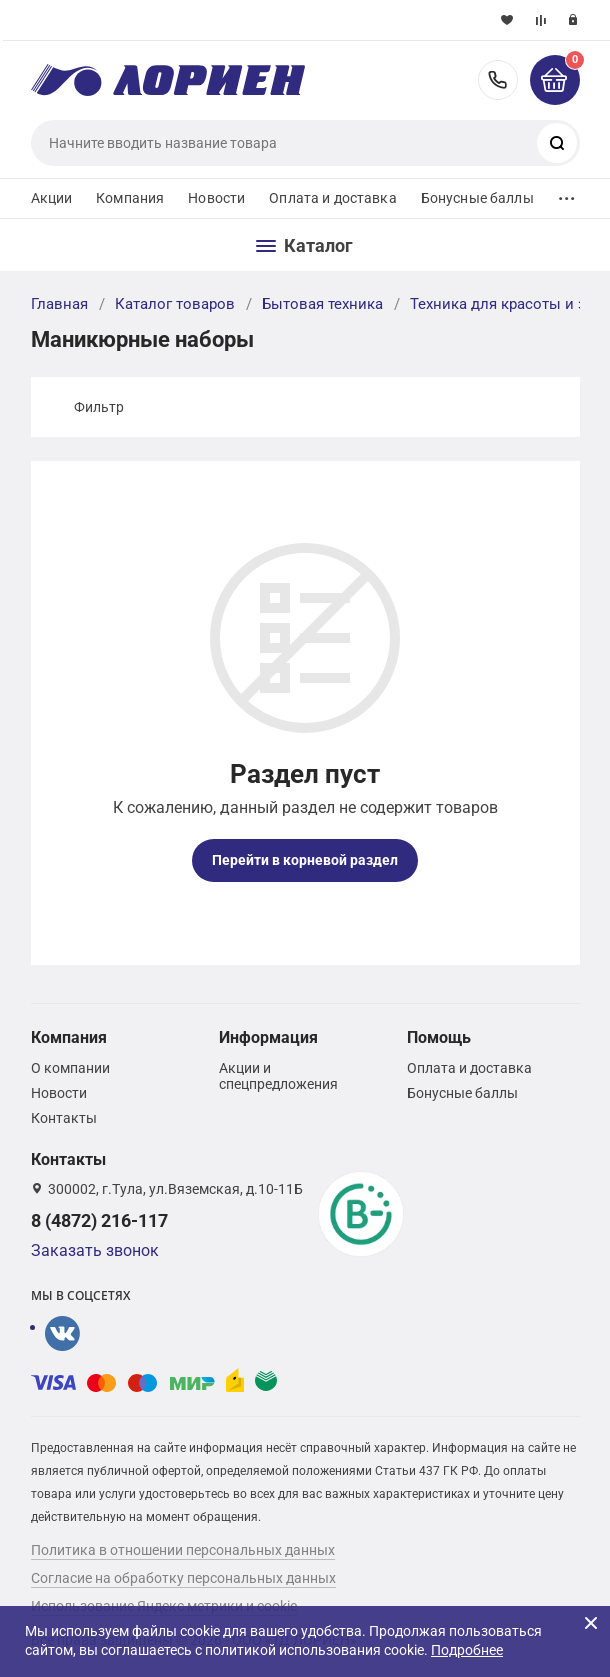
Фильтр (99, 407)
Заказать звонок (95, 1250)
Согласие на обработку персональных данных (183, 1578)
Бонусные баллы (477, 198)
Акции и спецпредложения (278, 1076)
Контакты (64, 1118)
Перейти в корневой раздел (305, 860)
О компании (70, 1068)
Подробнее (467, 1650)
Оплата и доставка (332, 198)
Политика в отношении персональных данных (183, 1550)
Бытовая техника (322, 304)
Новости (216, 198)
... (567, 193)
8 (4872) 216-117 (498, 80)
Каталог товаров (175, 304)
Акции (52, 198)
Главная (59, 304)
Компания (130, 198)
